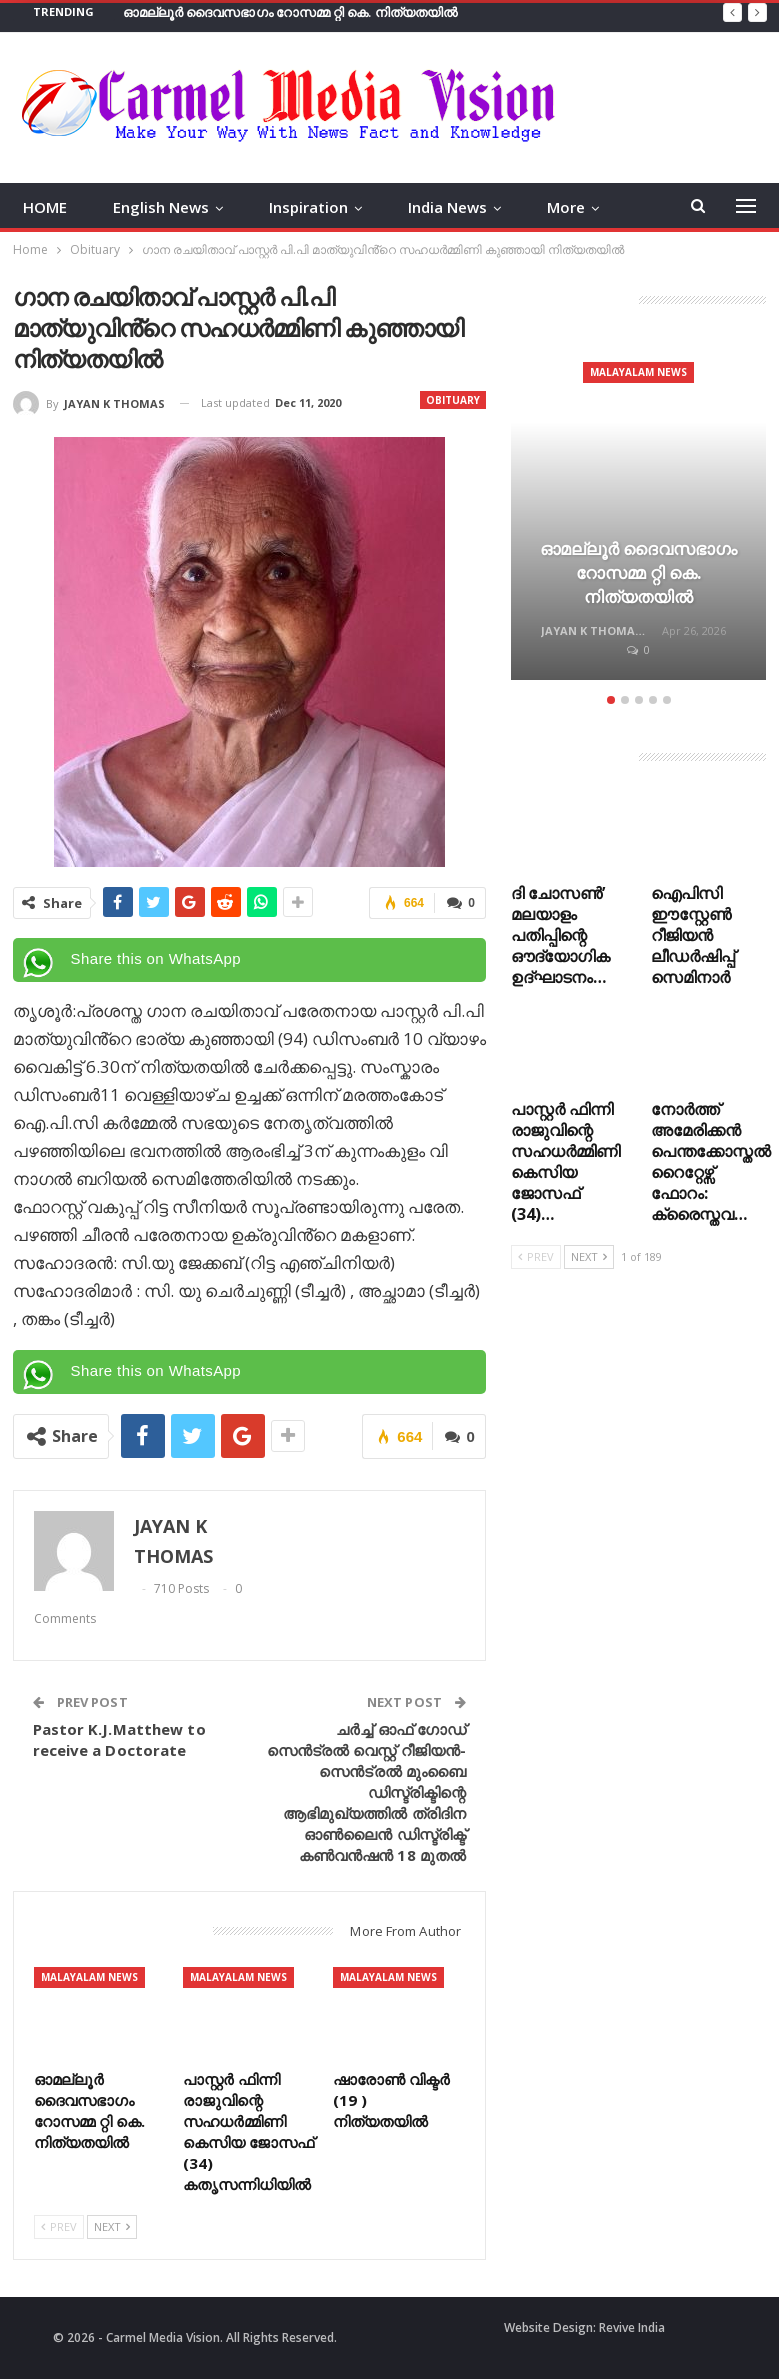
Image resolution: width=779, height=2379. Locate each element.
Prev (59, 2226)
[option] (638, 511)
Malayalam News (89, 1977)
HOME (45, 207)
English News (161, 207)
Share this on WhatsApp (156, 958)
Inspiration (308, 207)
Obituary (453, 400)
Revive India (632, 2327)
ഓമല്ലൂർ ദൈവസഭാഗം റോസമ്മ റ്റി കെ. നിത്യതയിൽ (290, 12)
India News (447, 207)
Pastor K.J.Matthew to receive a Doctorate (119, 1739)
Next (112, 2226)
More (566, 207)
